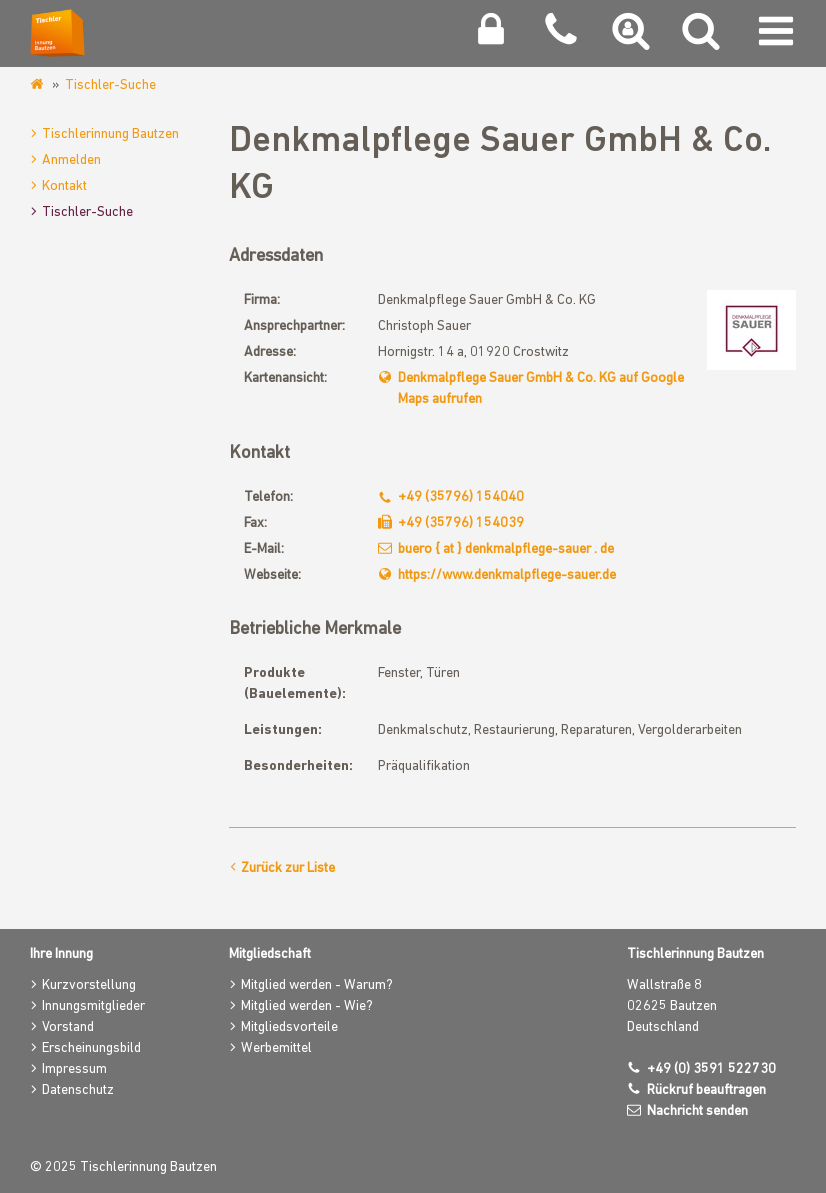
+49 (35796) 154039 (461, 523)
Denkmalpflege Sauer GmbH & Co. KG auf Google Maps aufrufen (541, 389)
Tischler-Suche (110, 85)
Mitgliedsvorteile (289, 1027)
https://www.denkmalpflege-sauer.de (507, 575)
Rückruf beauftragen (706, 1090)
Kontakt (64, 186)
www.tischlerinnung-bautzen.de (38, 85)
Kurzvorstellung (89, 985)
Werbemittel (276, 1048)
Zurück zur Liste (288, 868)
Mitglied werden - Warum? (317, 985)
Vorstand (68, 1027)
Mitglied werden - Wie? (307, 1006)
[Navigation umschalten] (776, 36)
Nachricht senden (697, 1111)
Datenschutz (78, 1090)
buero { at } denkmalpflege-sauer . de (506, 549)
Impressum (74, 1069)
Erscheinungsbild (91, 1048)
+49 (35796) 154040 (461, 497)
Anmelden (71, 160)
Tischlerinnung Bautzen (110, 134)
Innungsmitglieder (93, 1006)
